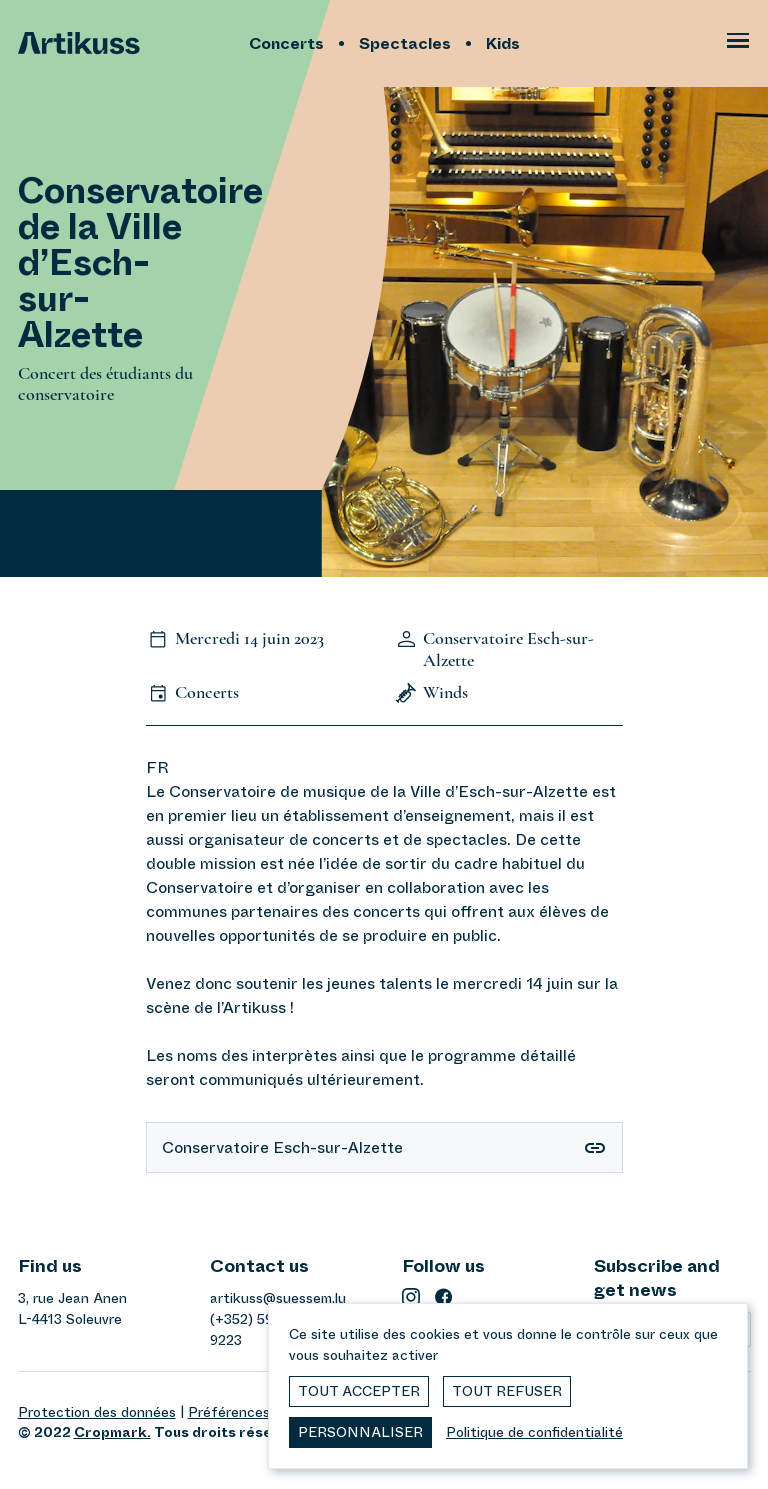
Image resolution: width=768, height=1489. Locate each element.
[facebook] (444, 1297)
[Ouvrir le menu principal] (738, 44)
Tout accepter (359, 1391)
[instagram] (411, 1297)
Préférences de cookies (266, 1412)
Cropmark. (112, 1432)
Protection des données (97, 1412)
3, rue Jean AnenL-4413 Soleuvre (72, 1308)
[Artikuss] (128, 43)
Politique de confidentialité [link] (534, 1432)
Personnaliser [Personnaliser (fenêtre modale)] (360, 1432)
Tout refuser (507, 1391)
